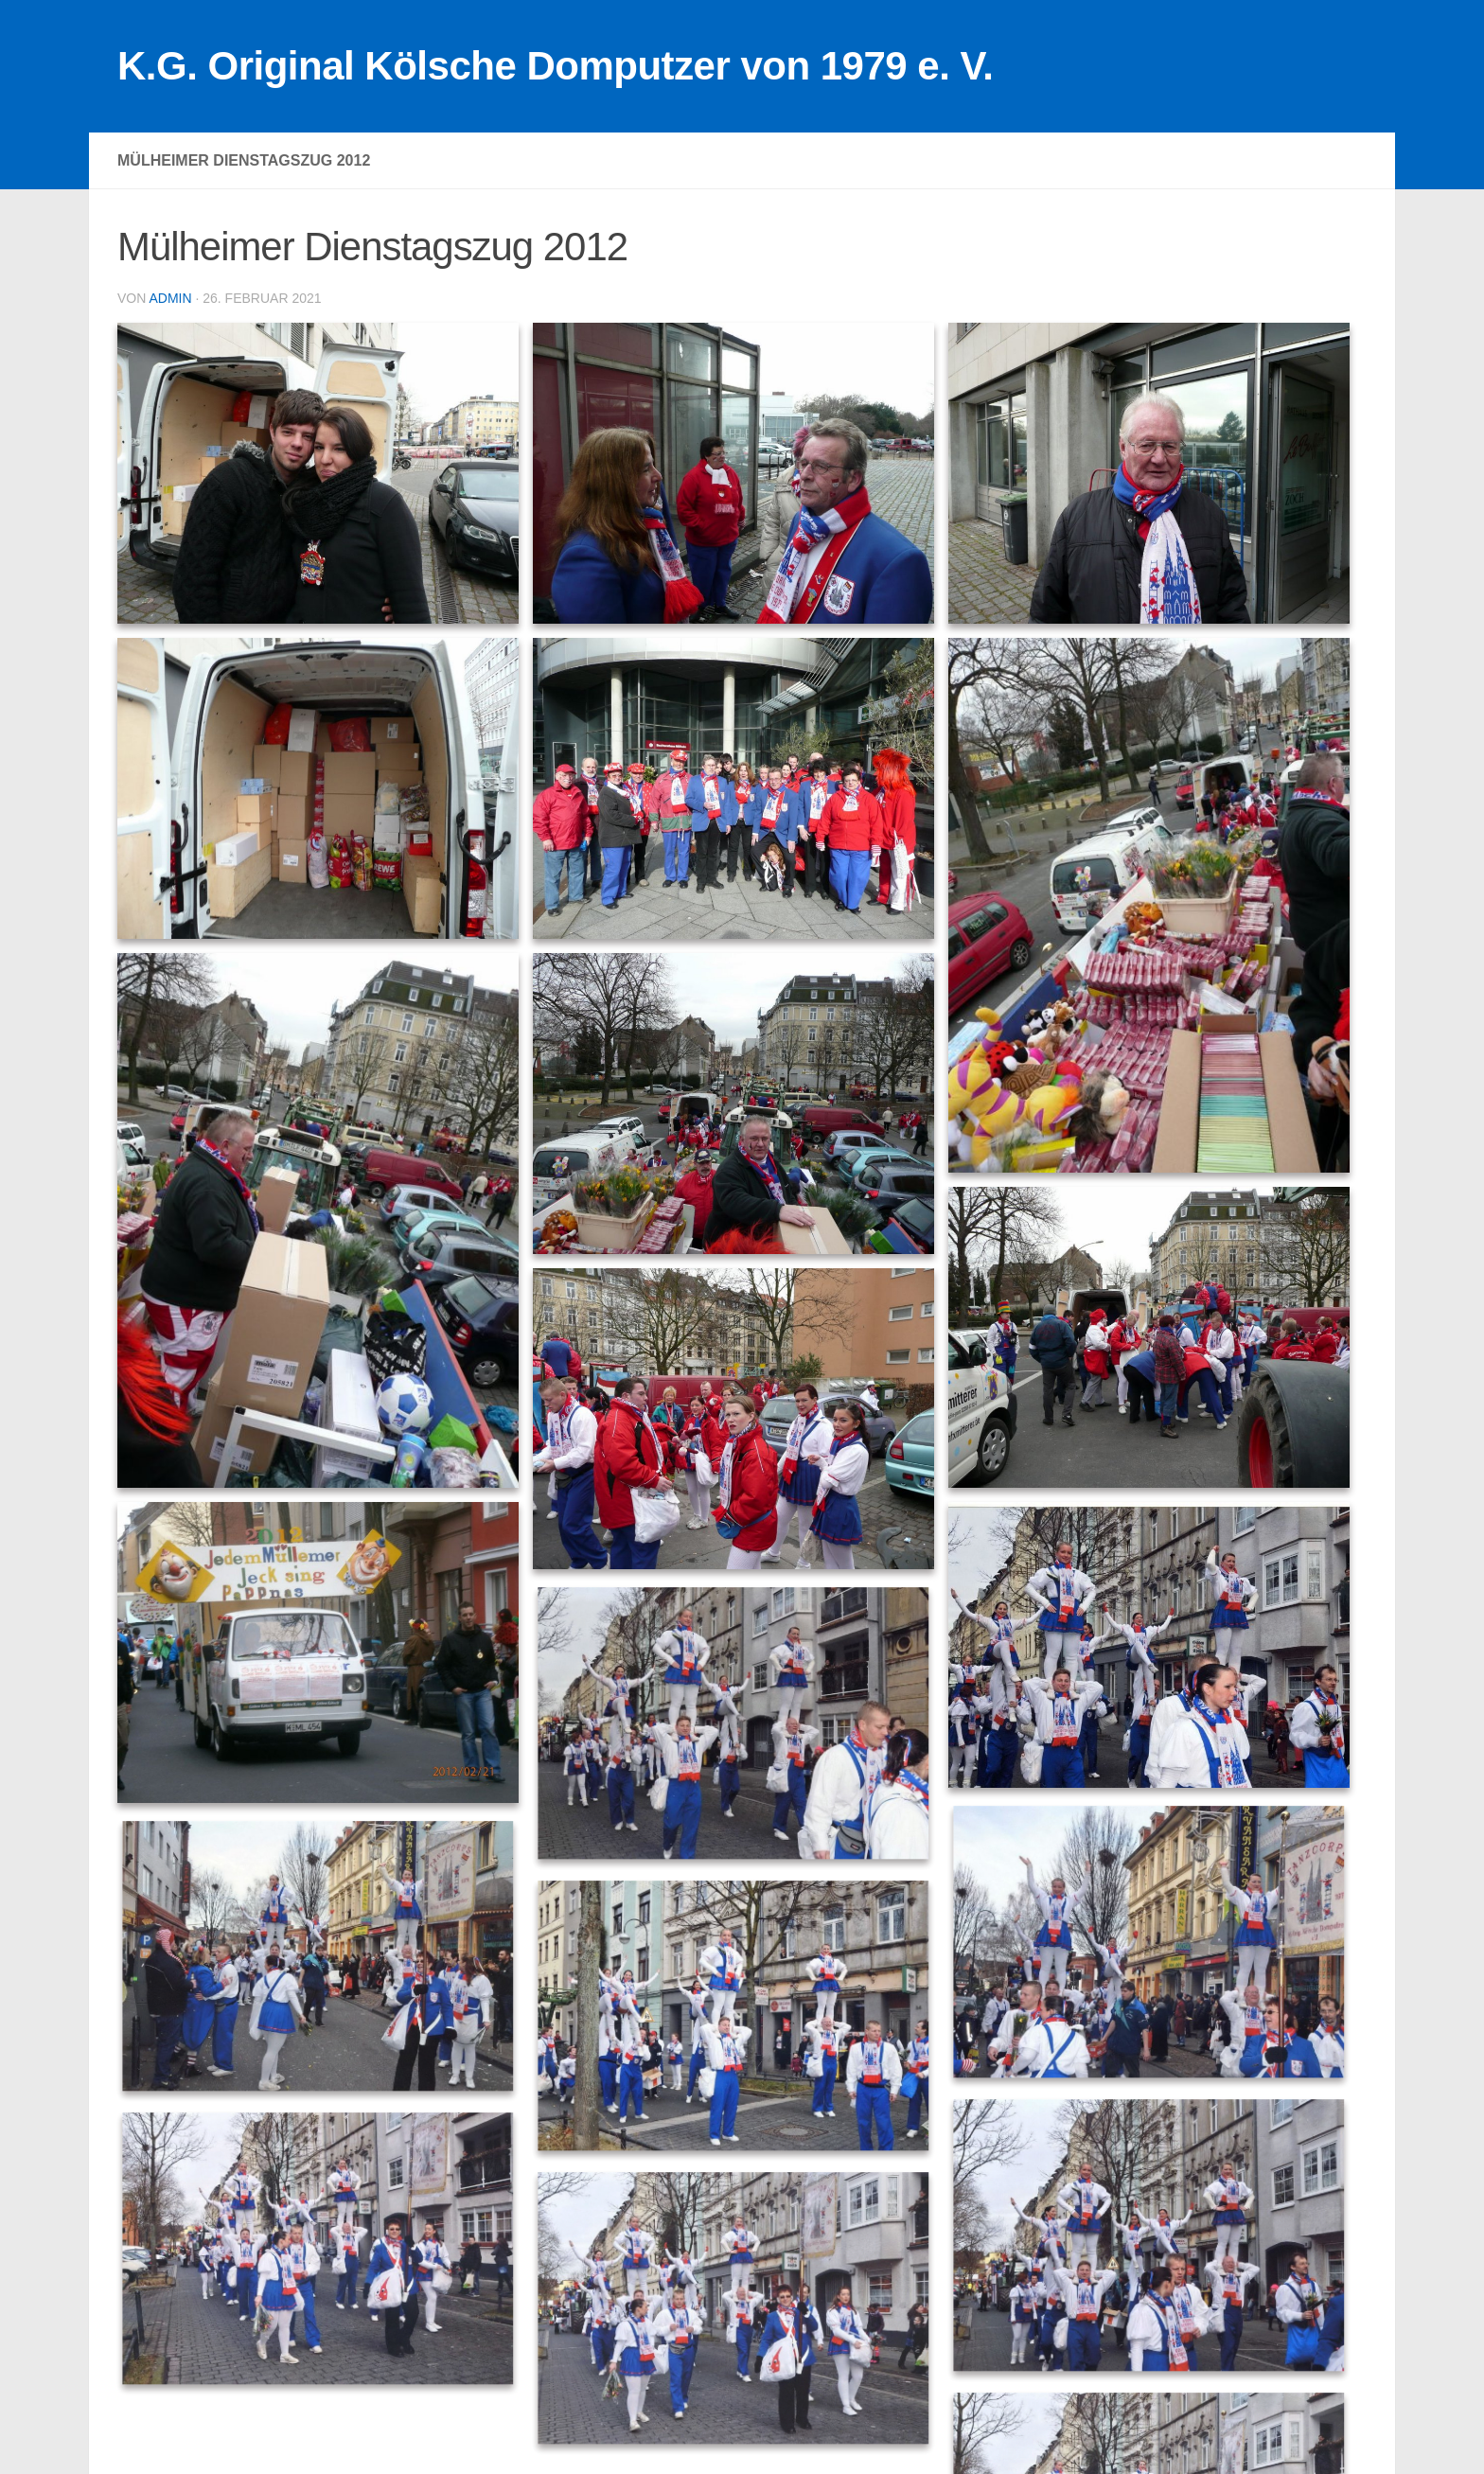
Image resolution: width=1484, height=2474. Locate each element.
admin (170, 298)
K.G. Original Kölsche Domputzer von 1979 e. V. (555, 66)
